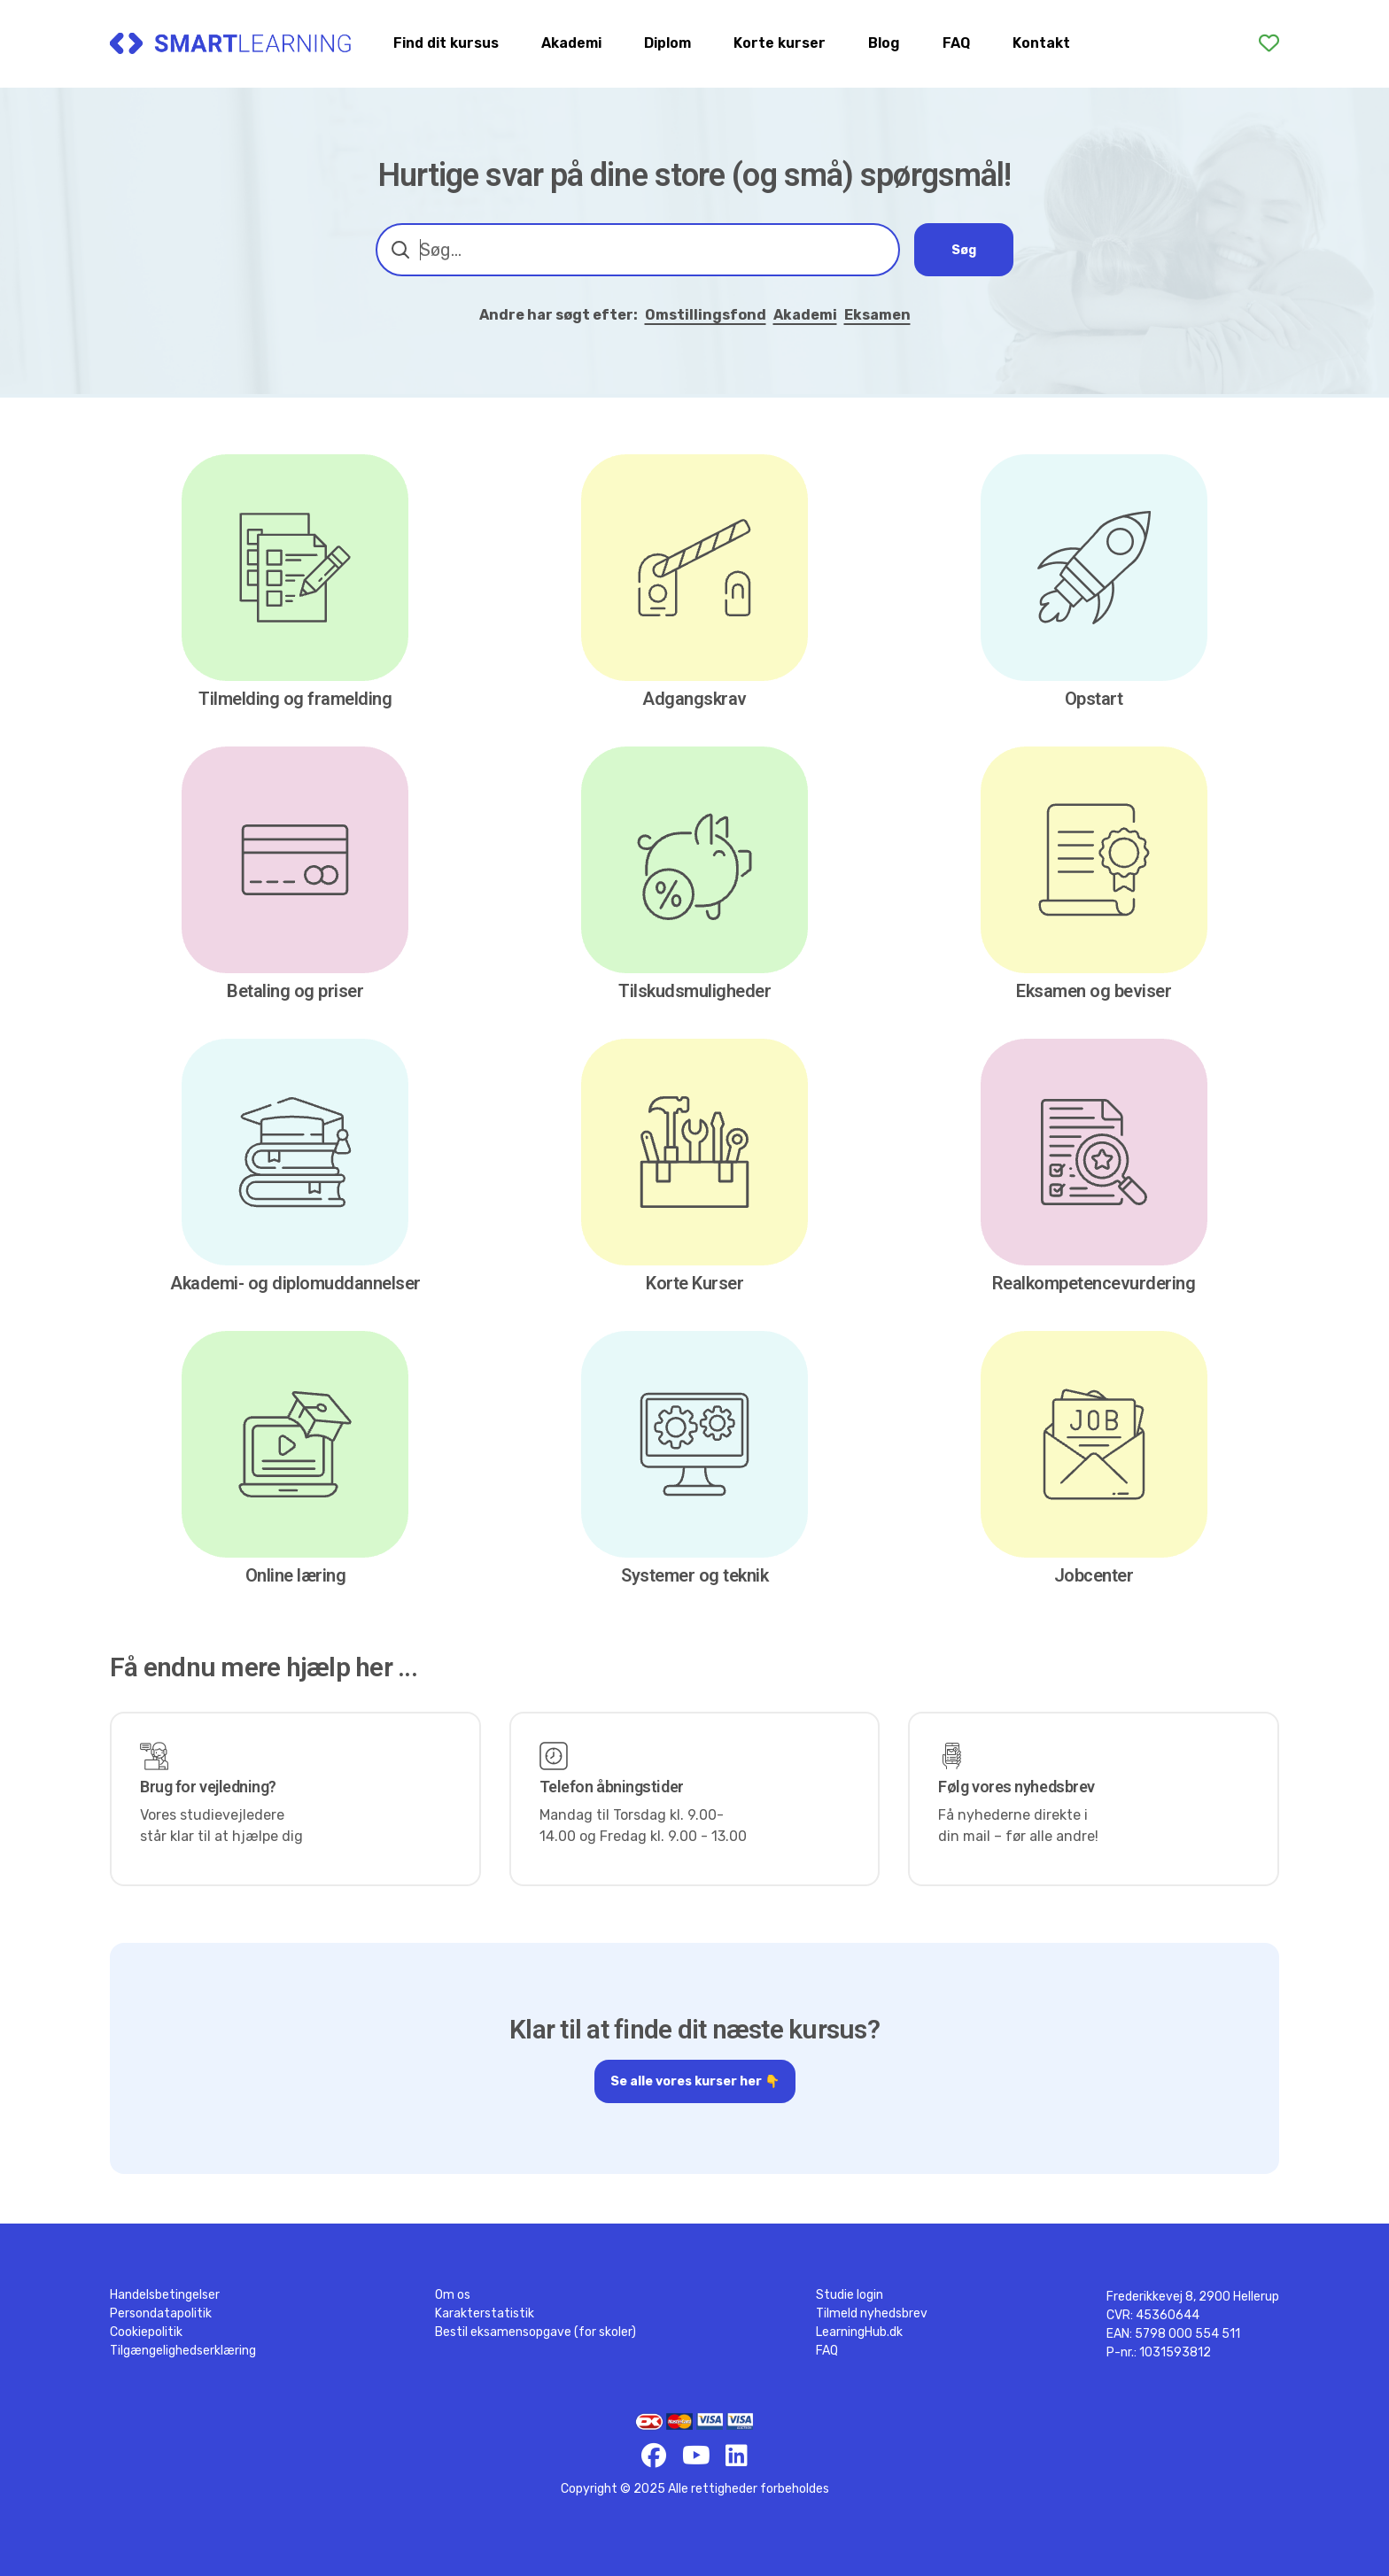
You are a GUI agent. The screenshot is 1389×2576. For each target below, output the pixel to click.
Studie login (849, 2294)
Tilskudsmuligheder (694, 991)
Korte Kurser (694, 1283)
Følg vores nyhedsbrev (1016, 1786)
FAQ (956, 43)
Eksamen (877, 314)
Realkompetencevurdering (1094, 1283)
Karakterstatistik (484, 2313)
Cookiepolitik (146, 2332)
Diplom (667, 43)
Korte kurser (779, 43)
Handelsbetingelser (165, 2294)
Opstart (1094, 698)
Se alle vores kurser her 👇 (695, 2086)
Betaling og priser (295, 991)
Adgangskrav (694, 698)
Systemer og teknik (694, 1575)
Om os (452, 2294)
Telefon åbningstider (611, 1786)
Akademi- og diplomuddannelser (295, 1283)
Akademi (571, 43)
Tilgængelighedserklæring (183, 2350)
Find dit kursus (446, 43)
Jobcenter (1094, 1575)
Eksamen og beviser (1093, 991)
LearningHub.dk (859, 2332)
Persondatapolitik (161, 2313)
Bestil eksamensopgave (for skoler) (535, 2332)
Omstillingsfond (705, 314)
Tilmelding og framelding (295, 698)
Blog (884, 43)
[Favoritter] (1269, 43)
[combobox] (638, 249)
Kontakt (1041, 43)
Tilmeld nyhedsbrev (871, 2313)
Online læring (295, 1575)
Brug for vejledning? (208, 1786)
